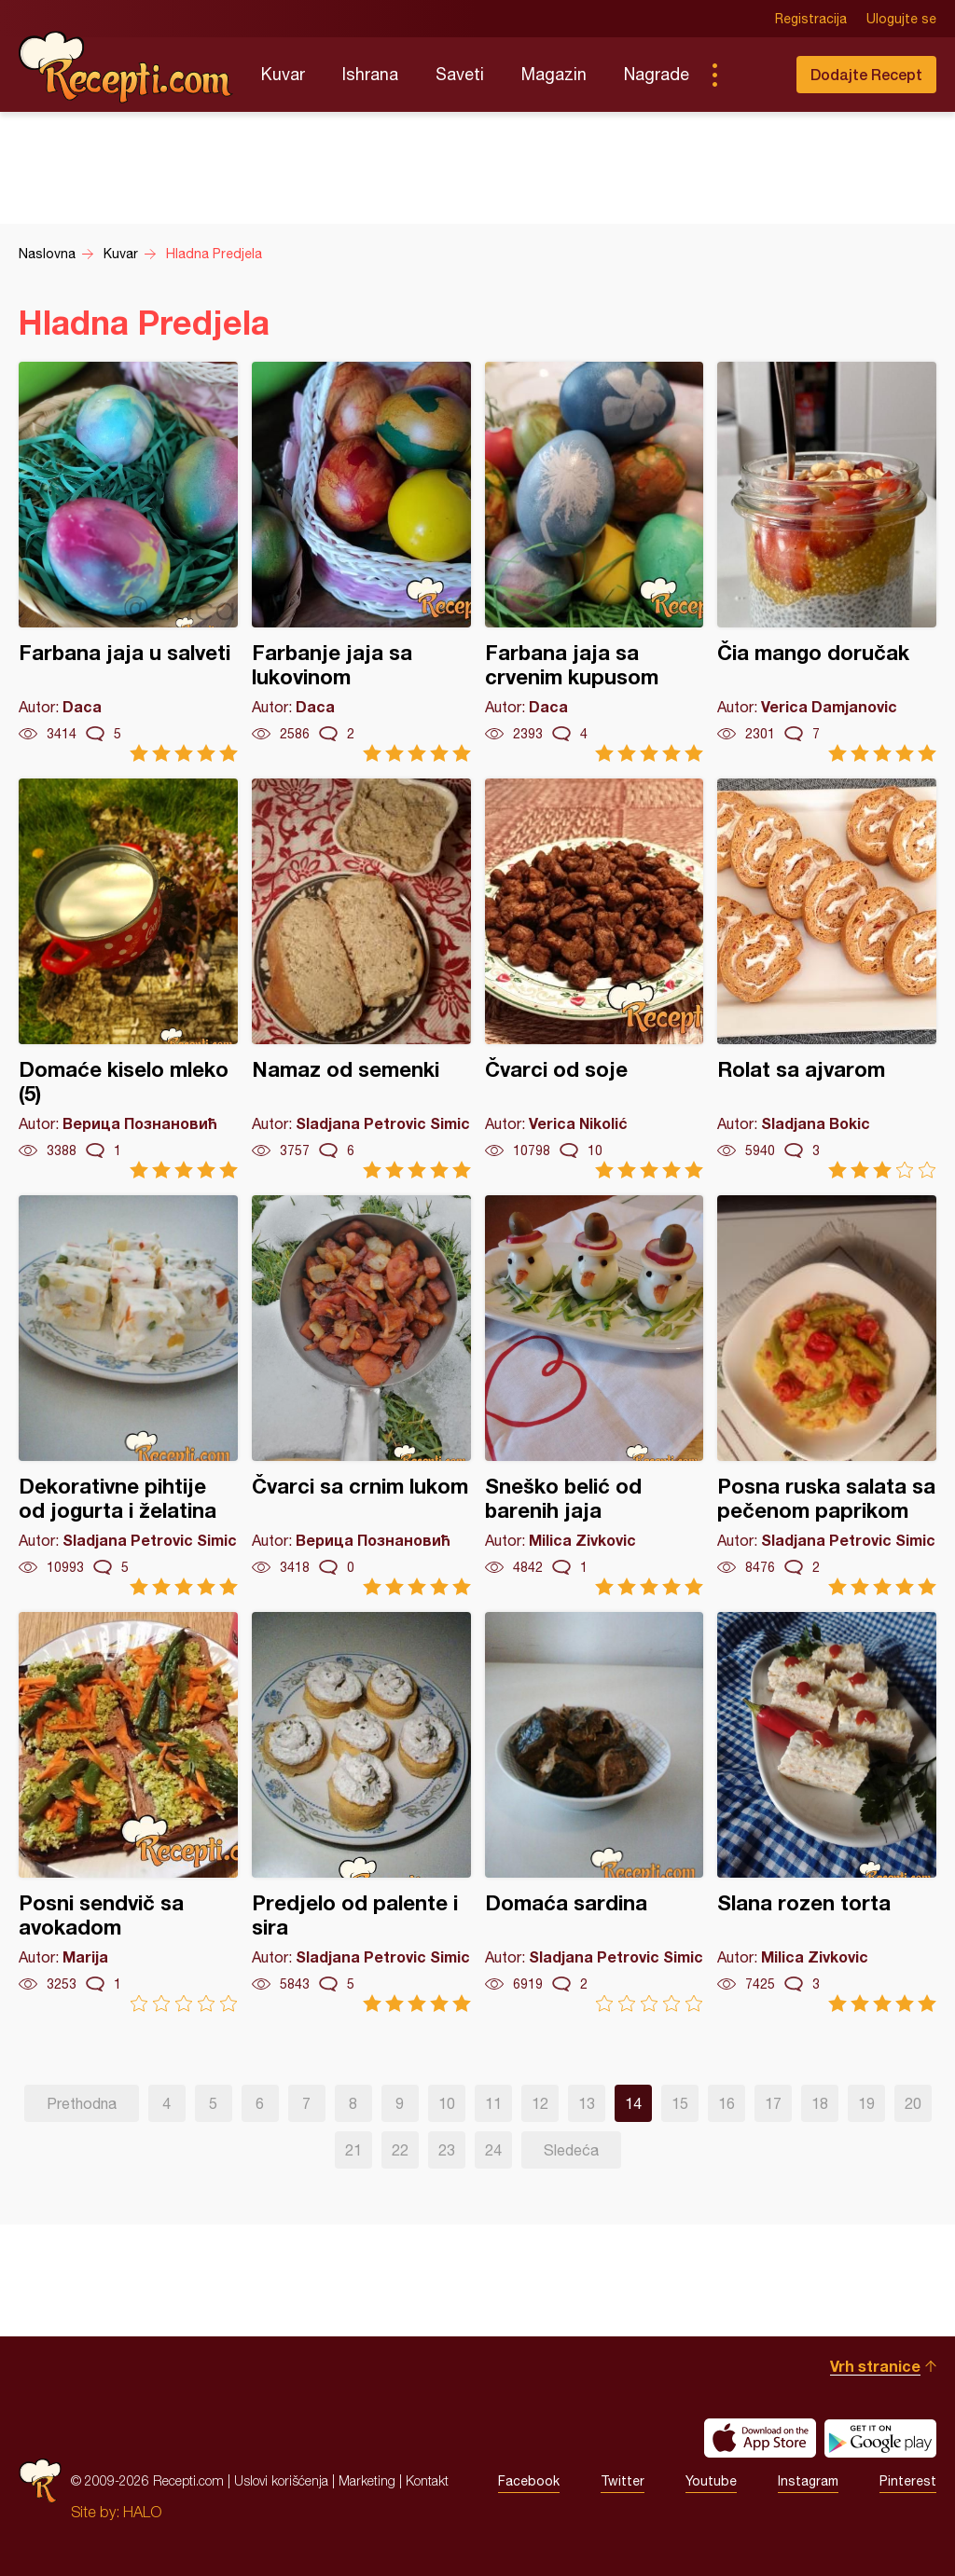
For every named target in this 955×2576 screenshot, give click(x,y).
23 (446, 2150)
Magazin (554, 74)
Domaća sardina (594, 1812)
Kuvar (283, 74)
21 (353, 2150)
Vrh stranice (875, 2366)
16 (726, 2103)
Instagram (808, 2480)
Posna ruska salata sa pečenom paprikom (826, 1395)
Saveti (460, 74)
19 (866, 2103)
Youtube (711, 2480)
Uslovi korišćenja (281, 2480)
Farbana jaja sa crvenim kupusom (594, 562)
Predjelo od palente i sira (361, 1812)
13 (586, 2103)
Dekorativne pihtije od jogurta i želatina (128, 1395)
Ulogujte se (901, 18)
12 (540, 2103)
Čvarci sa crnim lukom (361, 1395)
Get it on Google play (880, 2438)
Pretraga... (752, 75)
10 (446, 2103)
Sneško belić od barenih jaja (594, 1395)
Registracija (811, 18)
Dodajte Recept (866, 74)
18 (819, 2103)
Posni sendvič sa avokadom (128, 1812)
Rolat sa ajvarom (826, 978)
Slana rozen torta (826, 1812)
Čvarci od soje (594, 978)
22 (400, 2150)
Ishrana (370, 74)
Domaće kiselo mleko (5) (128, 978)
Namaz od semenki (361, 978)
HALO (142, 2511)
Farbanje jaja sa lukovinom (361, 562)
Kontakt (427, 2480)
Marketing (367, 2480)
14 (633, 2103)
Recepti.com (126, 67)
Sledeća (571, 2150)
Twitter (622, 2480)
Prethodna (82, 2103)
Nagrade (656, 74)
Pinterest (907, 2480)
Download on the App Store (760, 2438)
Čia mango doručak (826, 562)
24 (493, 2150)
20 (913, 2103)
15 (679, 2103)
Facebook (529, 2480)
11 (493, 2103)
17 (773, 2103)
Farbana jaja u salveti (128, 562)
